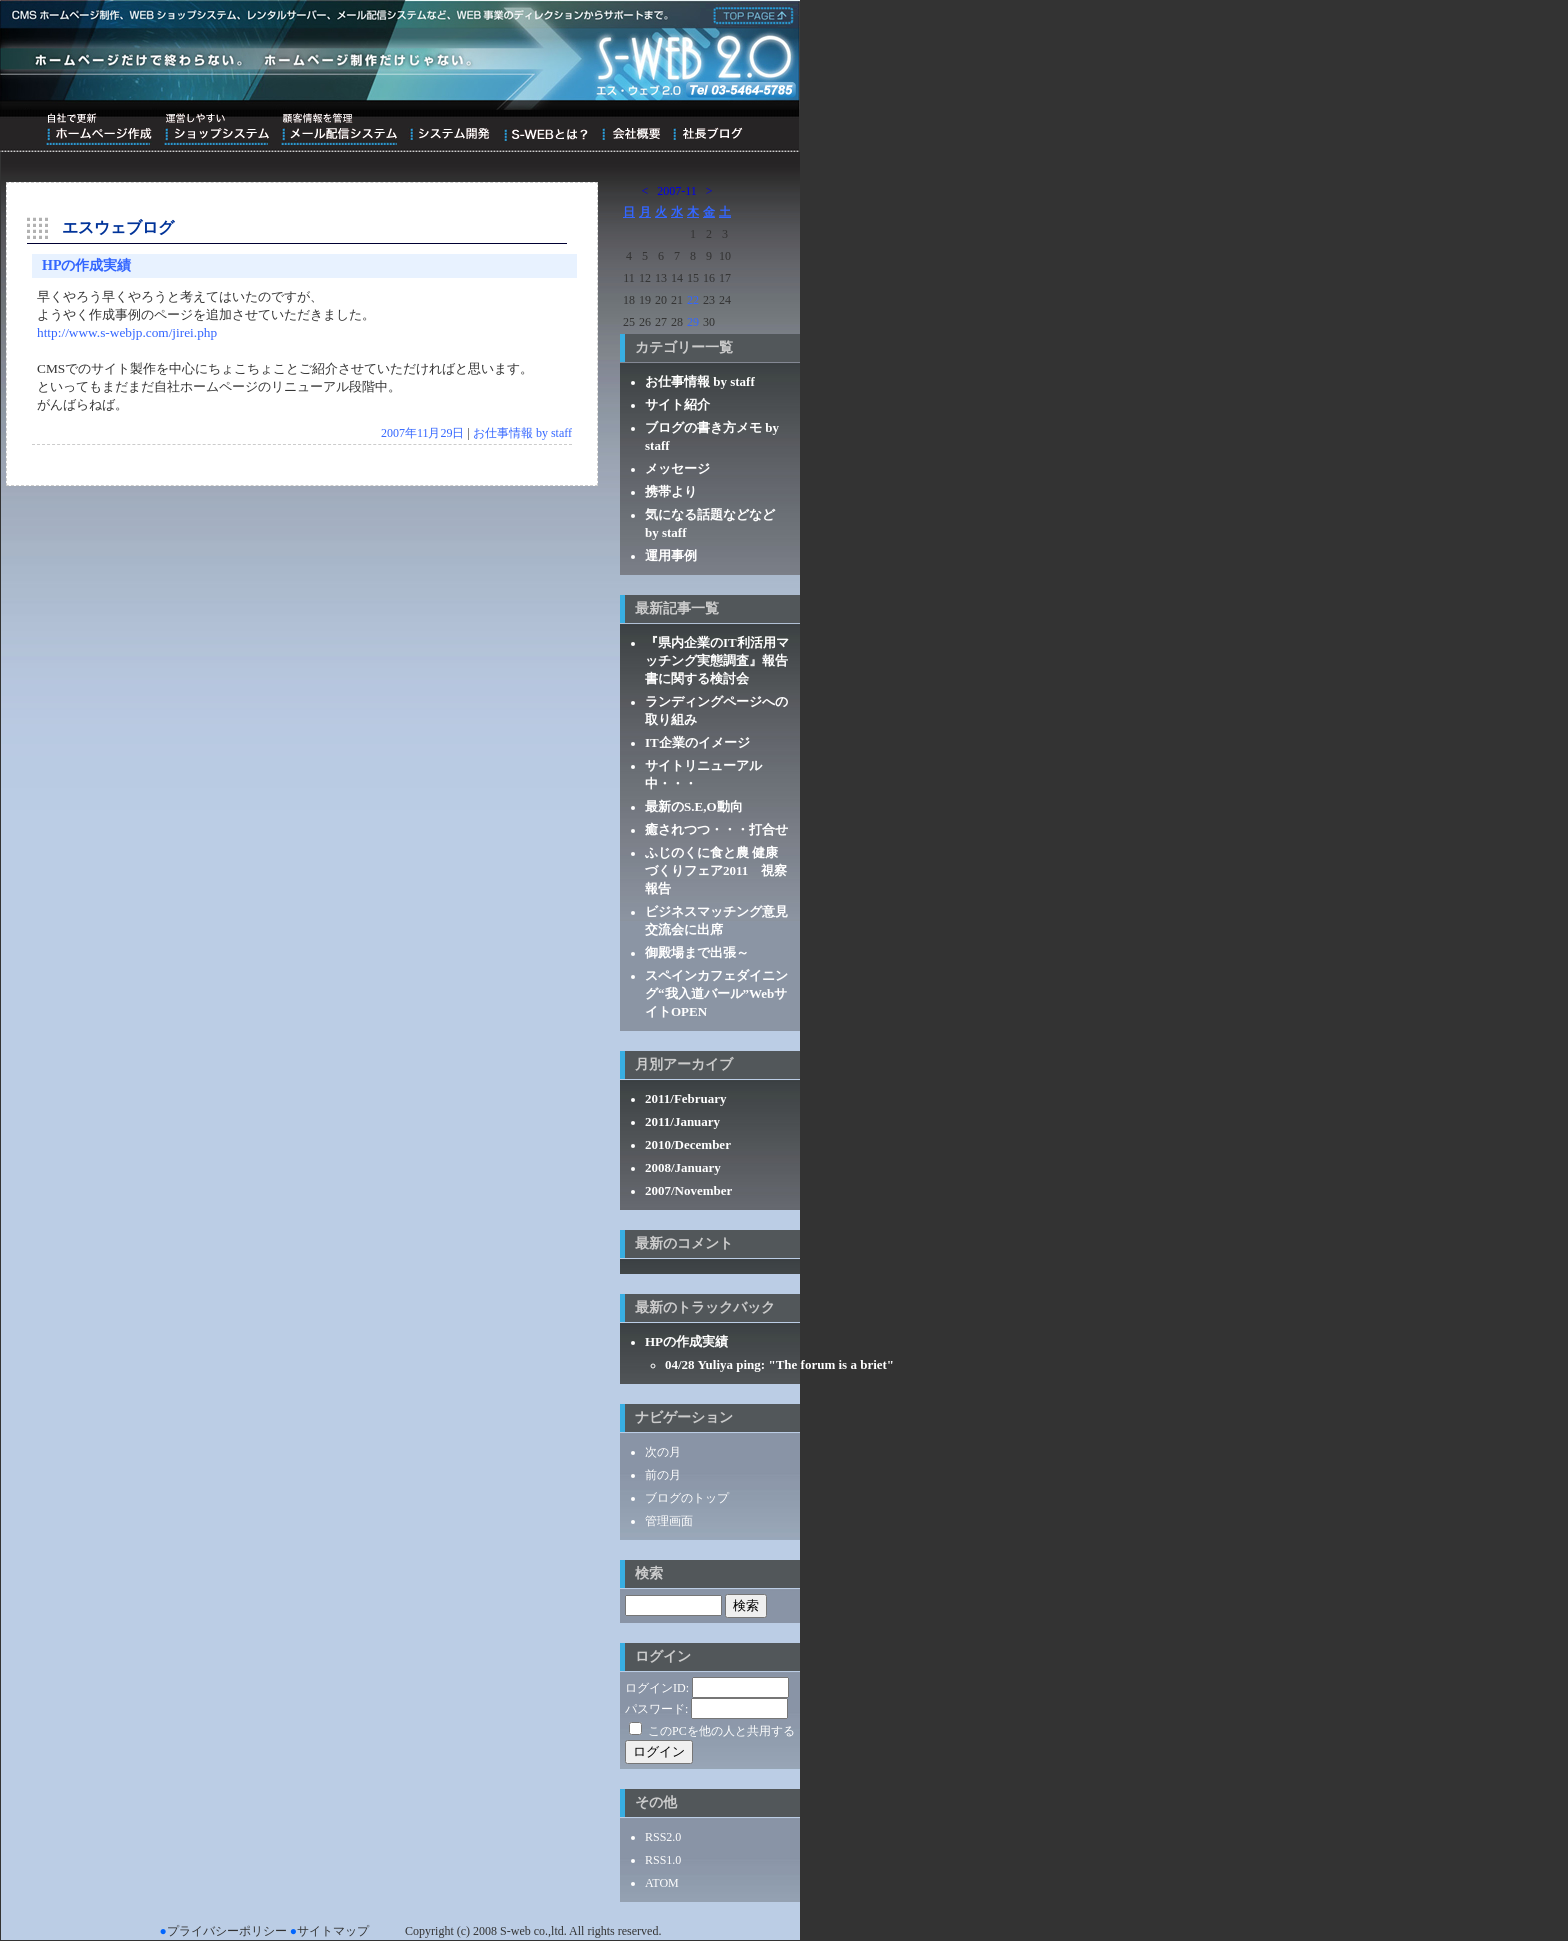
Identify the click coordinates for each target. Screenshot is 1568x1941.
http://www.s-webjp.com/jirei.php (127, 332)
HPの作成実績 (86, 265)
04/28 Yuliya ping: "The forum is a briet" (779, 1364)
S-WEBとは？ (545, 129)
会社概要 (630, 129)
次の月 (663, 1452)
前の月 (663, 1475)
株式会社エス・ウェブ (750, 14)
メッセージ (677, 468)
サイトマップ (333, 1931)
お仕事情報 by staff (522, 433)
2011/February (686, 1098)
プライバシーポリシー (227, 1931)
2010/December (688, 1144)
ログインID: (657, 1688)
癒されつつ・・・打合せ (716, 829)
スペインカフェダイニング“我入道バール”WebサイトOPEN (716, 993)
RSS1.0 (663, 1860)
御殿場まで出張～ (697, 952)
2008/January (683, 1167)
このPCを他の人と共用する (721, 1731)
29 (693, 322)
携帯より (671, 491)
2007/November (688, 1190)
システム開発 (449, 129)
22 (693, 300)
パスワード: (656, 1709)
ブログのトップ (687, 1498)
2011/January (682, 1121)
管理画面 (669, 1521)
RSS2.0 (663, 1837)
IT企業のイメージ (697, 742)
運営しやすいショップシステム (216, 129)
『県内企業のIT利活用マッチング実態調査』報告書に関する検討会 (717, 660)
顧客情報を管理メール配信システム (339, 129)
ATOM (662, 1883)
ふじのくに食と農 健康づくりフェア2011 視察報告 (716, 870)
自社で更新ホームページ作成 (99, 129)
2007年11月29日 (423, 433)
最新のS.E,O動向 (694, 806)
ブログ (707, 129)
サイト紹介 (677, 404)
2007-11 (677, 191)
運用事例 (671, 555)
